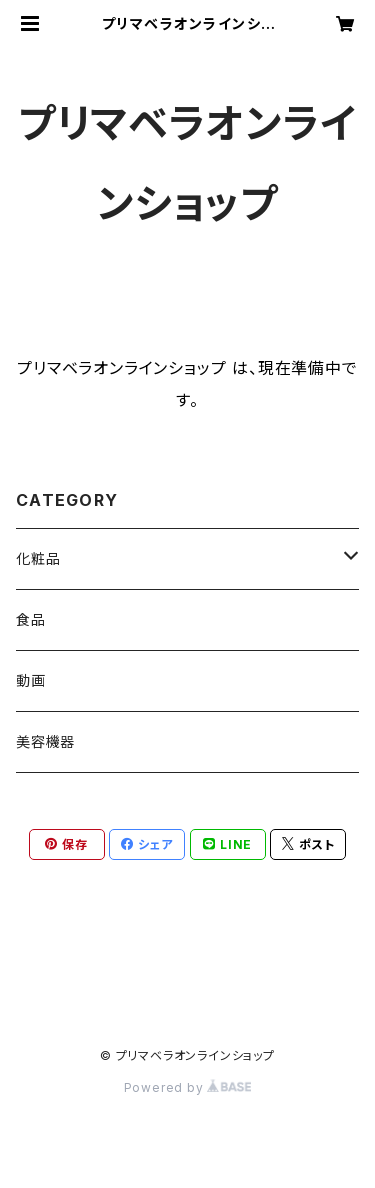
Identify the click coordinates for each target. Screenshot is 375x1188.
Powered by (188, 1087)
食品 (31, 619)
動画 (31, 680)
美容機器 (45, 741)
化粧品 (38, 558)
